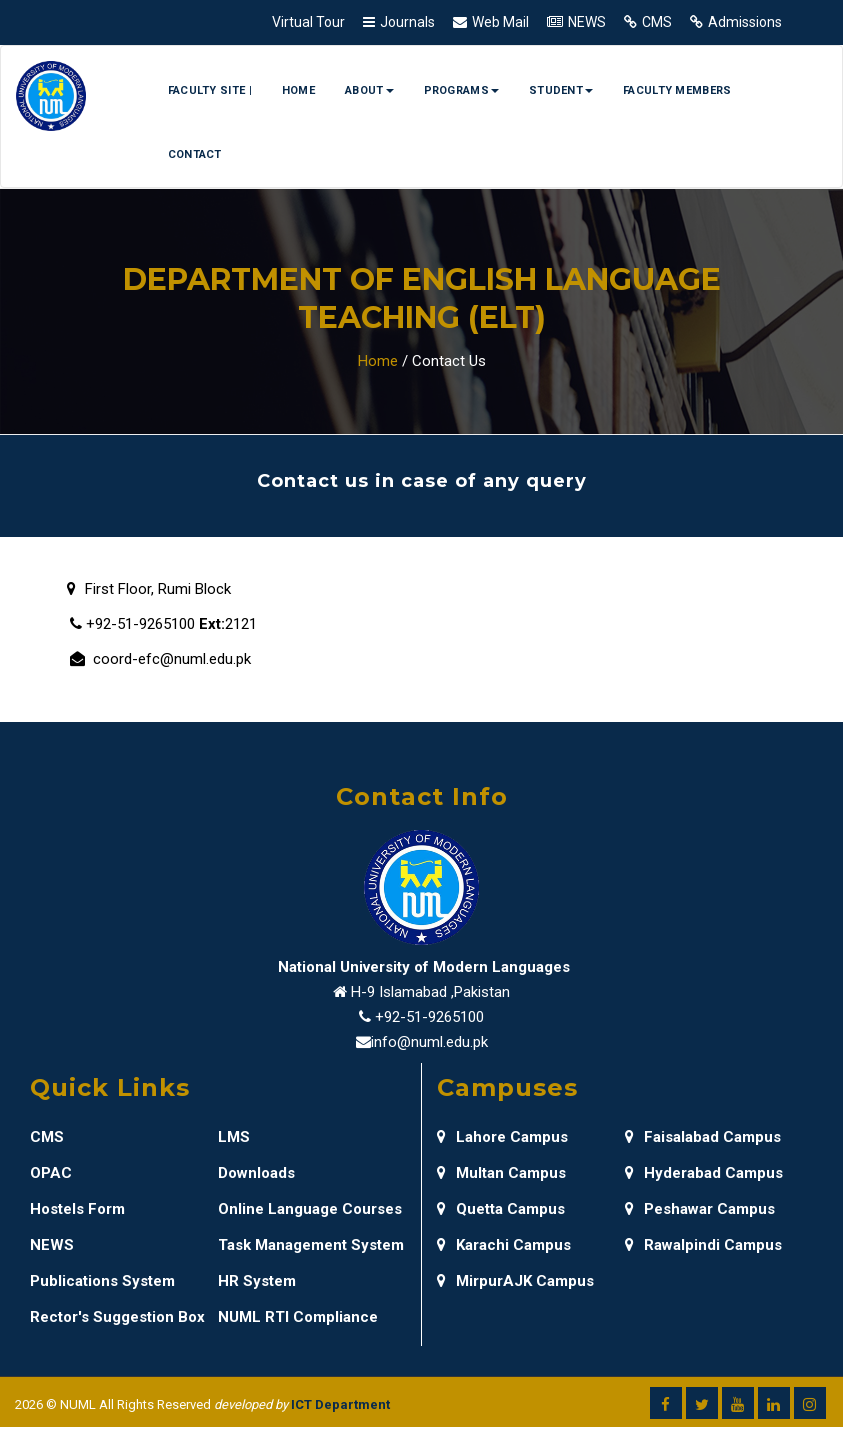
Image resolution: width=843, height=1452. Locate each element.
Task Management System (311, 1245)
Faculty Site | (210, 90)
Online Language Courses (310, 1209)
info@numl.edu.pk (429, 1042)
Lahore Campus (502, 1137)
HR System (257, 1281)
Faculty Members (677, 90)
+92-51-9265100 (429, 1017)
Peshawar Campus (700, 1209)
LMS (234, 1137)
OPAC (51, 1173)
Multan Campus (501, 1173)
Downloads (256, 1173)
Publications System (102, 1281)
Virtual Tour (308, 22)
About (369, 90)
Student (561, 90)
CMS (657, 22)
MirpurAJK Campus (515, 1281)
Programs (461, 90)
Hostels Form (77, 1209)
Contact (195, 154)
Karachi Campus (504, 1245)
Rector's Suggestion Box (117, 1317)
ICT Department (340, 1404)
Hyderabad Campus (704, 1173)
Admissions (745, 22)
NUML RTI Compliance (298, 1317)
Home (298, 90)
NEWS (587, 22)
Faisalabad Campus (703, 1137)
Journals (407, 22)
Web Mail (500, 22)
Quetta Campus (501, 1209)
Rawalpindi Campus (703, 1245)
